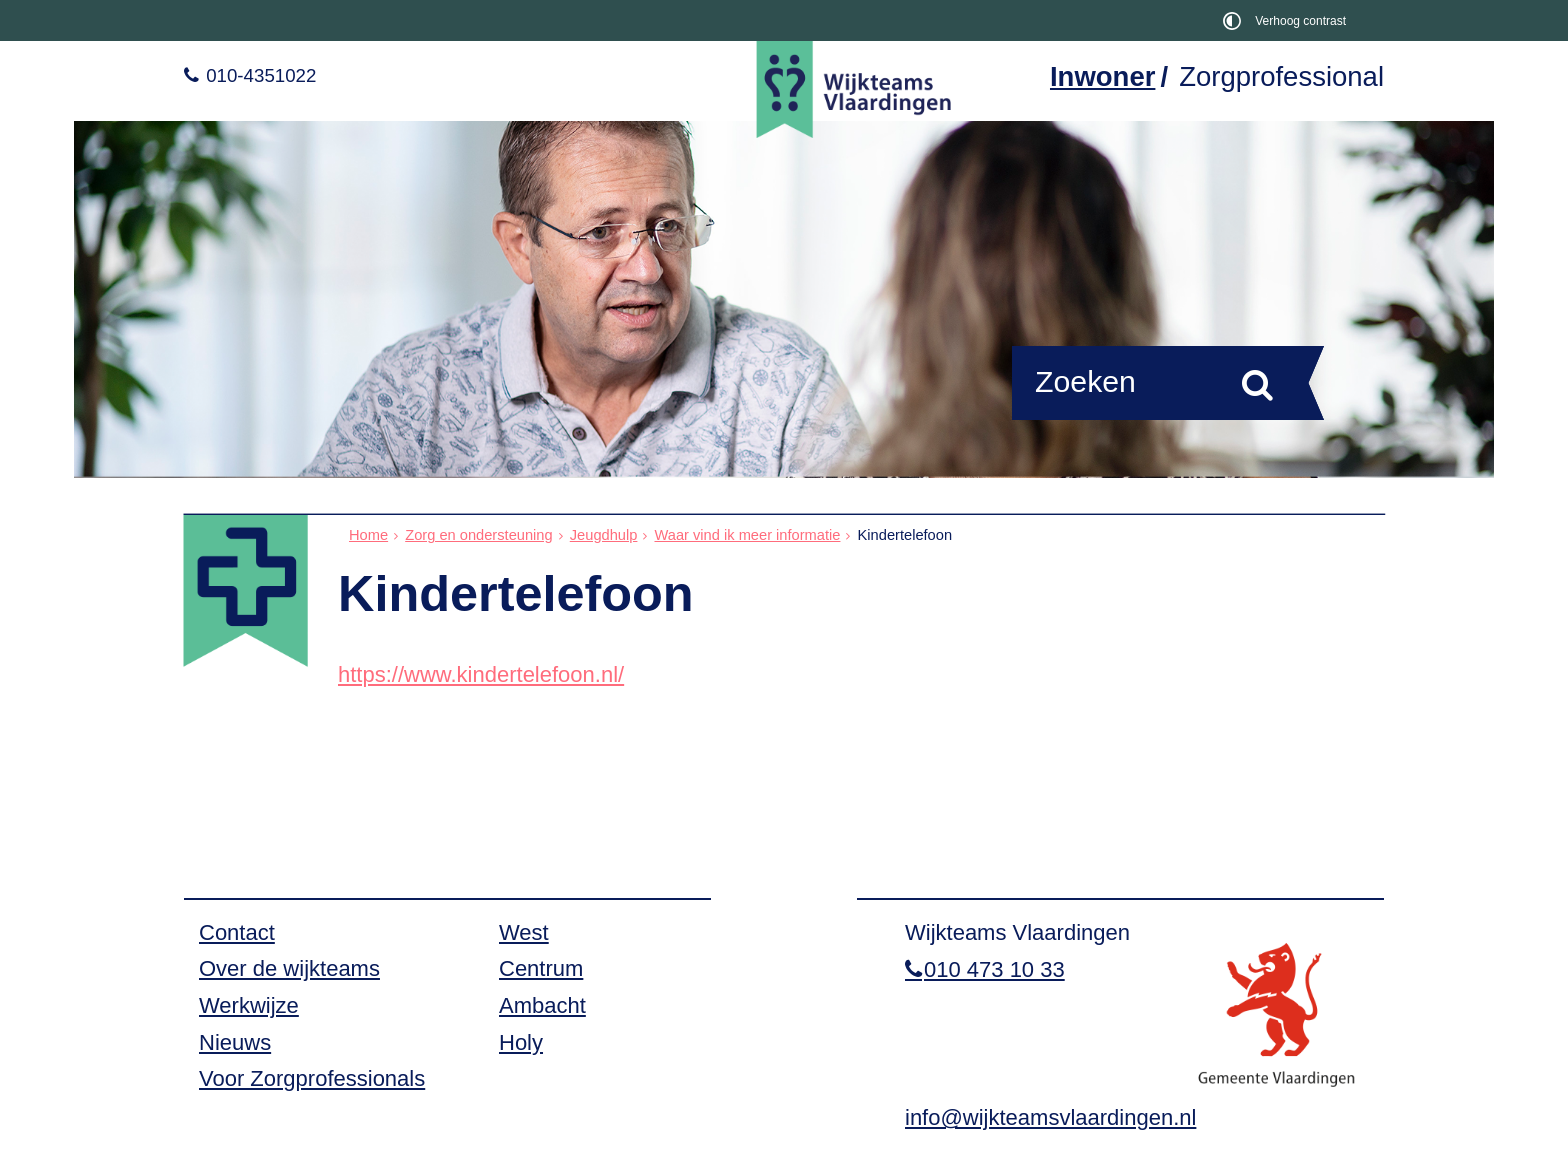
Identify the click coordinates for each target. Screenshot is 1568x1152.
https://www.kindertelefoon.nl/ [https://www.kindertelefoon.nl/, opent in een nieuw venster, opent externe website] (481, 674)
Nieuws (235, 1042)
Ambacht (542, 1005)
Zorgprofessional (1281, 77)
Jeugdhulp (604, 535)
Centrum (541, 968)
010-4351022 (258, 75)
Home (368, 535)
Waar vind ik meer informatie (747, 535)
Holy (521, 1042)
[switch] (1288, 20)
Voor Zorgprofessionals (312, 1078)
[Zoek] (1257, 384)
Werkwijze (249, 1005)
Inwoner (1102, 77)
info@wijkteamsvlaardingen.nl (1050, 1117)
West (524, 932)
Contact (237, 932)
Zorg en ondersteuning (478, 535)
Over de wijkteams (289, 968)
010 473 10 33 (994, 969)
